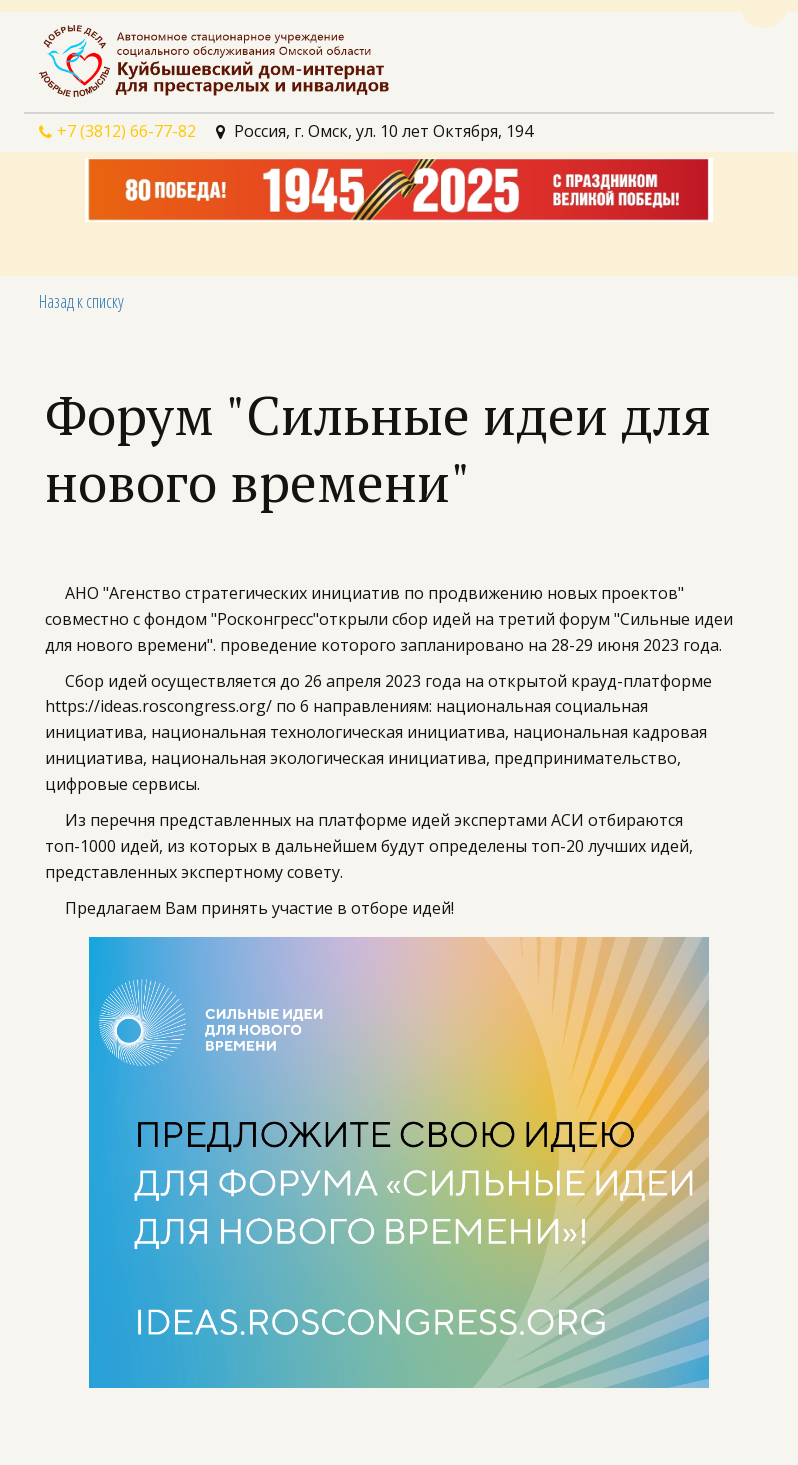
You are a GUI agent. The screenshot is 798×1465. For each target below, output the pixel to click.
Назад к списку (81, 301)
